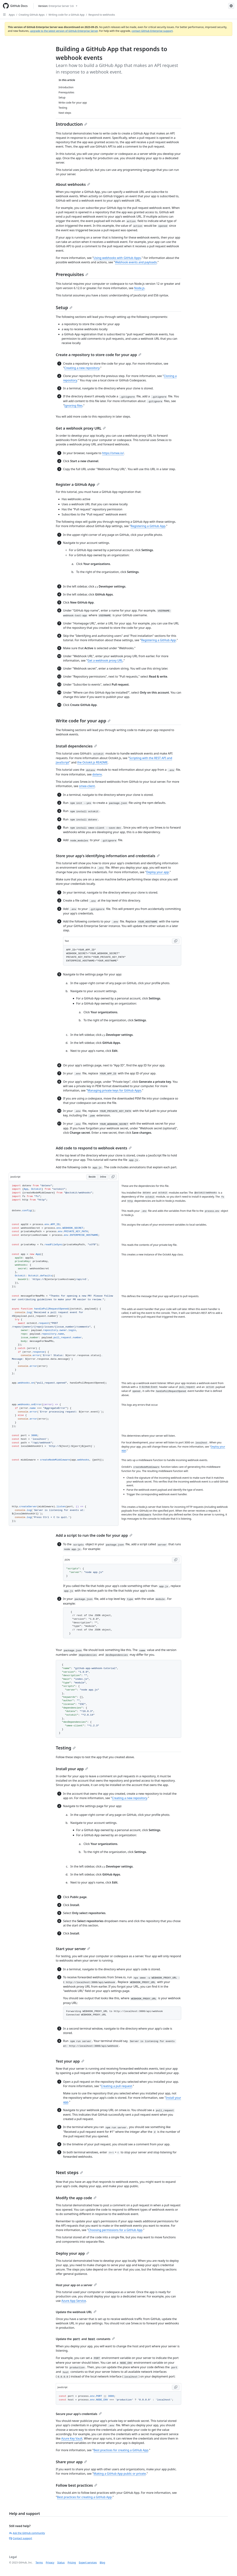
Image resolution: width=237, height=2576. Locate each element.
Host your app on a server (76, 2285)
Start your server (73, 1948)
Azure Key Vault (71, 2438)
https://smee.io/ (113, 453)
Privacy (50, 2562)
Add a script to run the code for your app (94, 1535)
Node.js (139, 288)
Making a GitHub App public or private (120, 2474)
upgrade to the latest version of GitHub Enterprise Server (64, 31)
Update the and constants (85, 2339)
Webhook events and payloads (136, 262)
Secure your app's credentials (79, 2414)
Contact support (20, 2538)
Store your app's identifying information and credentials (108, 855)
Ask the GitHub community (27, 2533)
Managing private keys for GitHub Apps (114, 1090)
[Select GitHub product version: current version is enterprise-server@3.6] (57, 6)
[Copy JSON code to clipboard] (176, 1559)
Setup (64, 307)
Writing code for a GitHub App (66, 14)
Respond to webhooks (101, 14)
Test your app (70, 2061)
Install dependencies (76, 746)
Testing (66, 1748)
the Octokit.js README (92, 762)
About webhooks (73, 184)
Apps (12, 14)
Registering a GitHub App (148, 526)
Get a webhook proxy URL (81, 428)
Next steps (69, 2172)
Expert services (88, 2562)
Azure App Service (73, 2301)
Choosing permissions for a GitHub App (115, 2230)
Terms (39, 2562)
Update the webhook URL (76, 2312)
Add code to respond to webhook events (94, 1148)
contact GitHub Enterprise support (152, 31)
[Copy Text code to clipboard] (176, 941)
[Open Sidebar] (4, 14)
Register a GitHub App (78, 484)
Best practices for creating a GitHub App (121, 2450)
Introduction (71, 124)
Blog (102, 2562)
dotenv (97, 774)
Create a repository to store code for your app (98, 354)
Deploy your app (157, 872)
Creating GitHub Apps (32, 14)
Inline (103, 1176)
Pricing (72, 2562)
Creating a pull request (116, 2086)
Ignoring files (73, 406)
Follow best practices (76, 2485)
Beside (92, 1176)
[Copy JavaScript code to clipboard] (113, 1176)
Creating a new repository (82, 368)
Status (61, 2562)
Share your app (71, 2461)
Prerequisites (72, 274)
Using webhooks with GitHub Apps (117, 258)
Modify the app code (76, 2197)
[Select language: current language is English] (231, 6)
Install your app (72, 1768)
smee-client (87, 786)
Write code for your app (83, 721)
